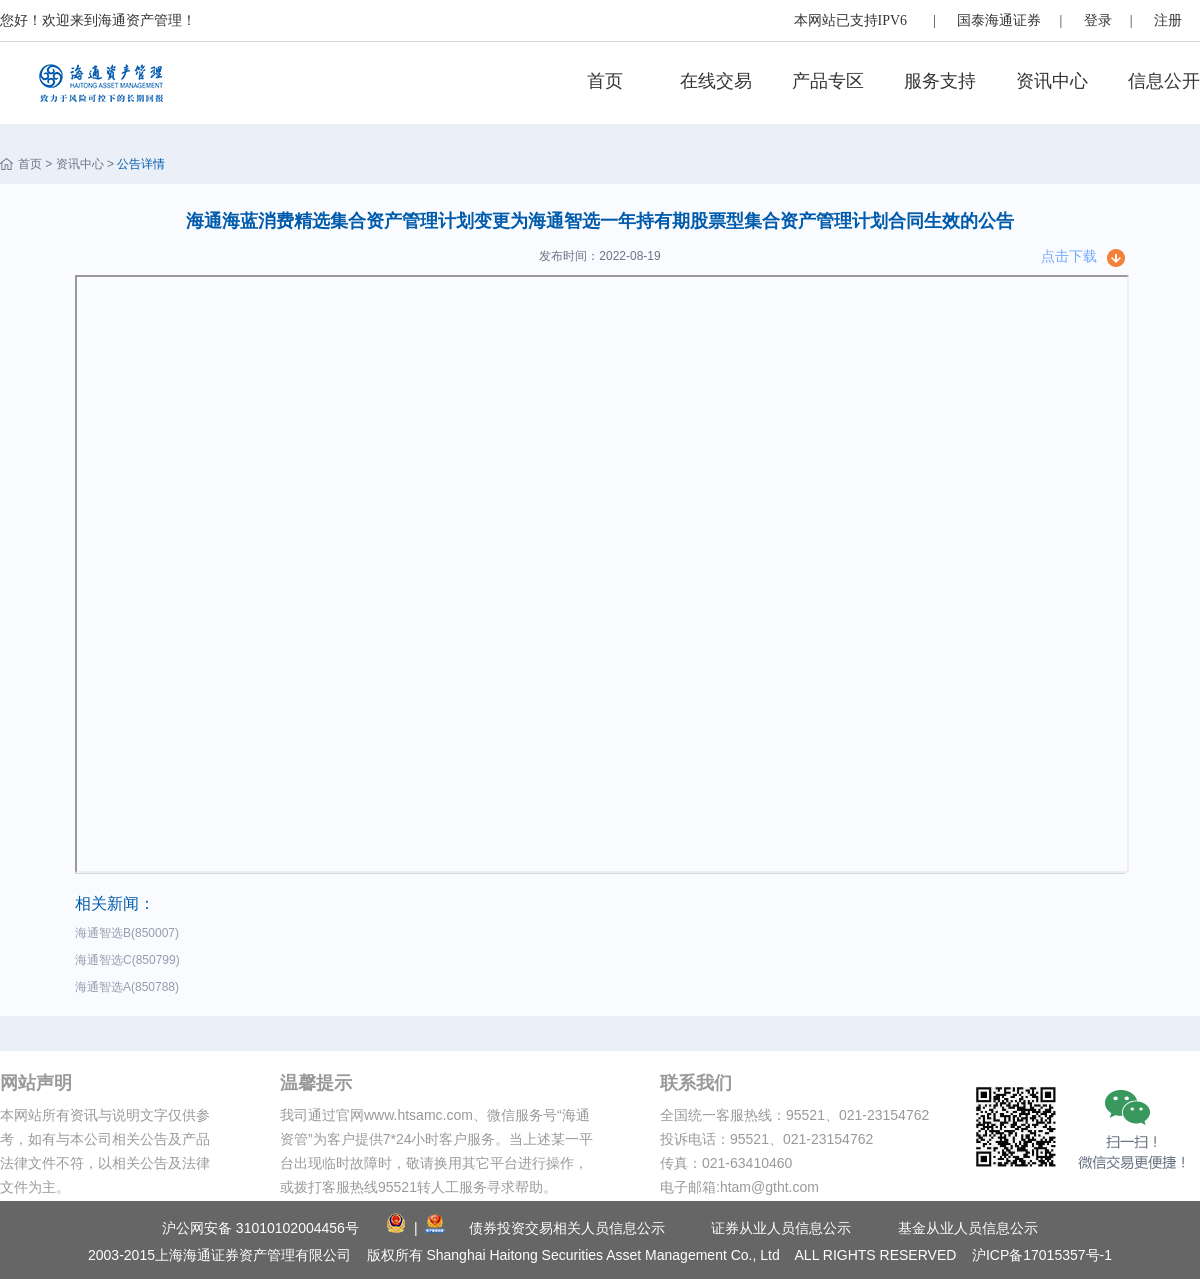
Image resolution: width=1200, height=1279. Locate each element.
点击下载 (1069, 256)
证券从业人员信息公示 (781, 1228)
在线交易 (716, 81)
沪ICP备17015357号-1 (1042, 1255)
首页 (605, 81)
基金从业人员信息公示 (968, 1228)
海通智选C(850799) (130, 960)
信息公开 (1164, 81)
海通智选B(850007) (130, 933)
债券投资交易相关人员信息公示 (567, 1228)
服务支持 (940, 81)
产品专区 (828, 81)
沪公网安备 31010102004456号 (260, 1228)
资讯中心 (1052, 81)
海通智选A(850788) (130, 987)
